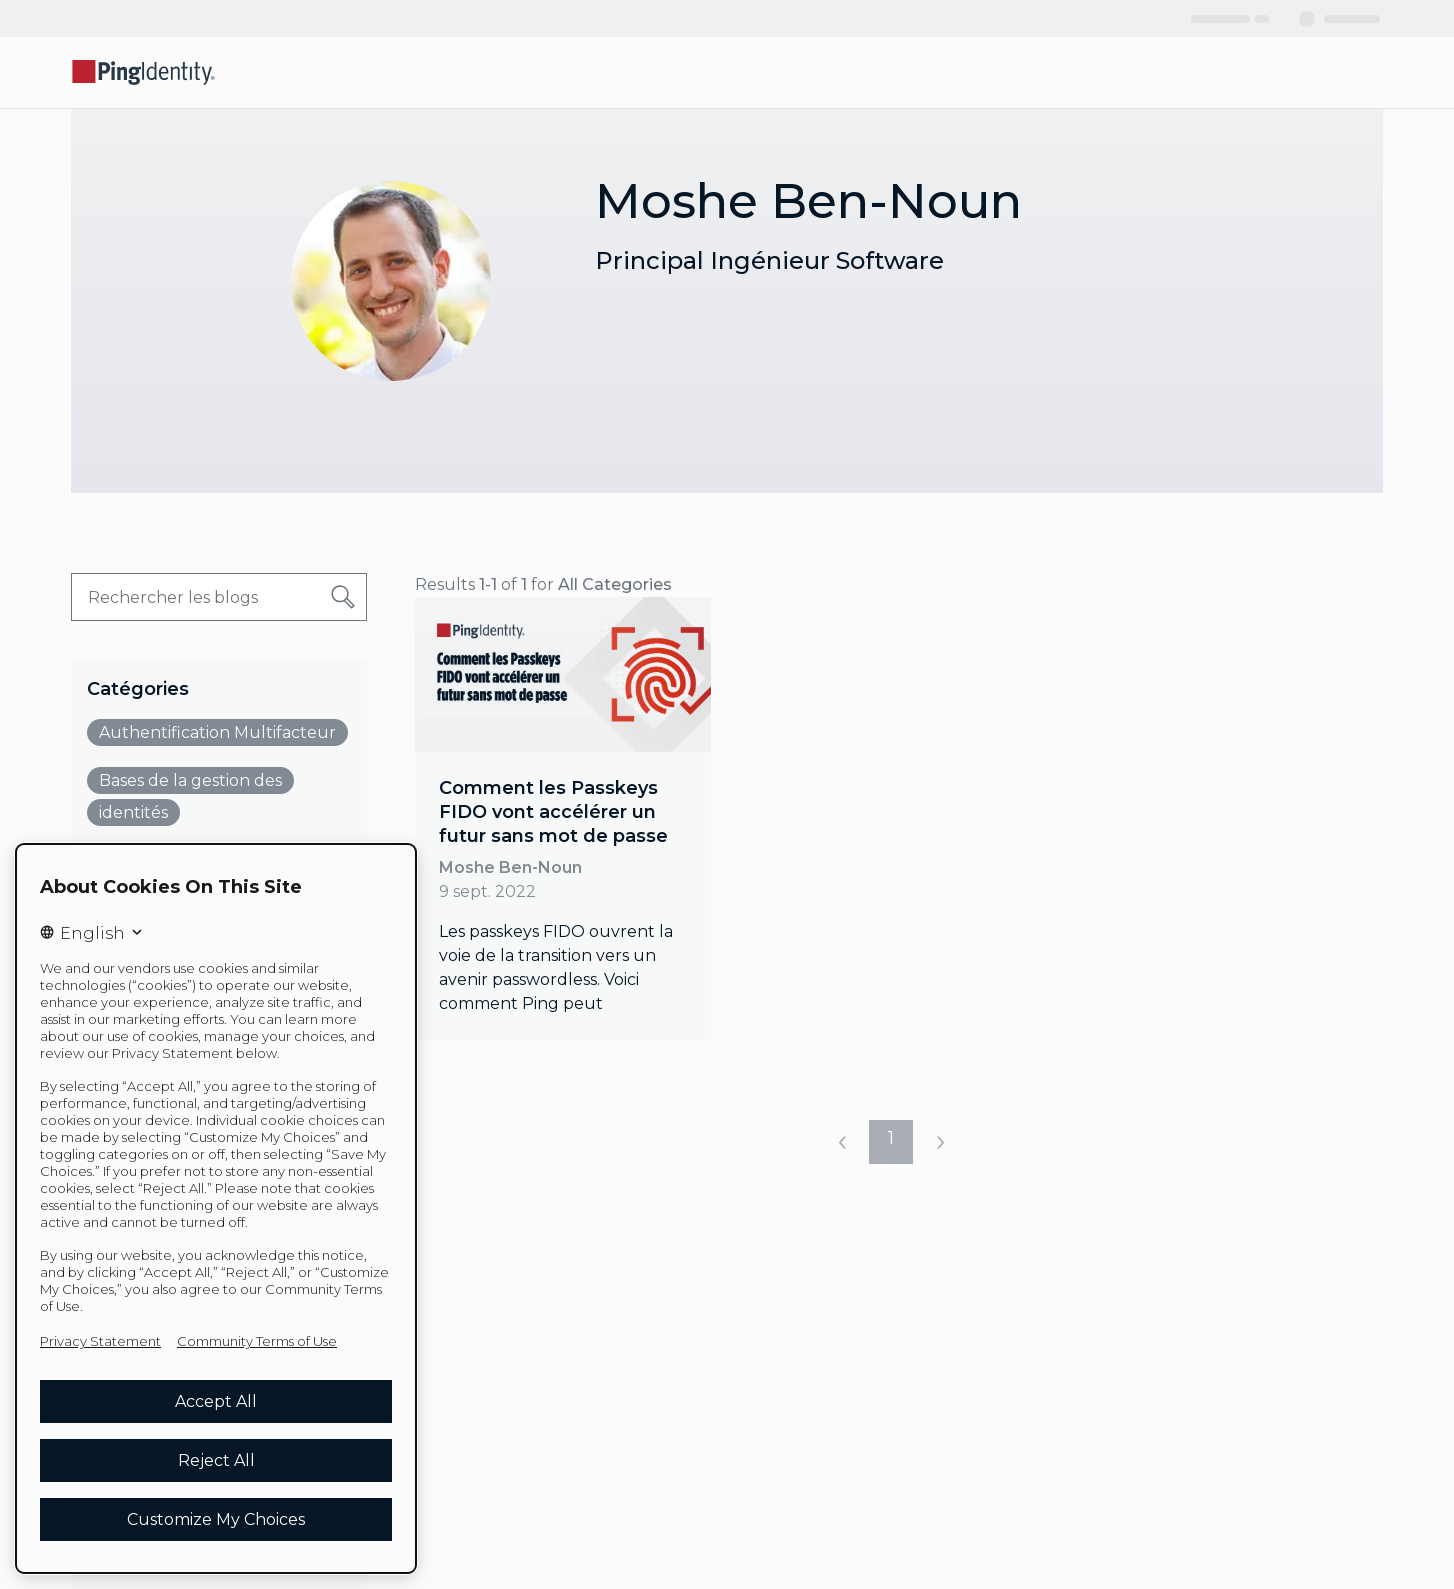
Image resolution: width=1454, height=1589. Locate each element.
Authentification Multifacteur (217, 732)
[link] (563, 818)
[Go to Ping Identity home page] (144, 72)
